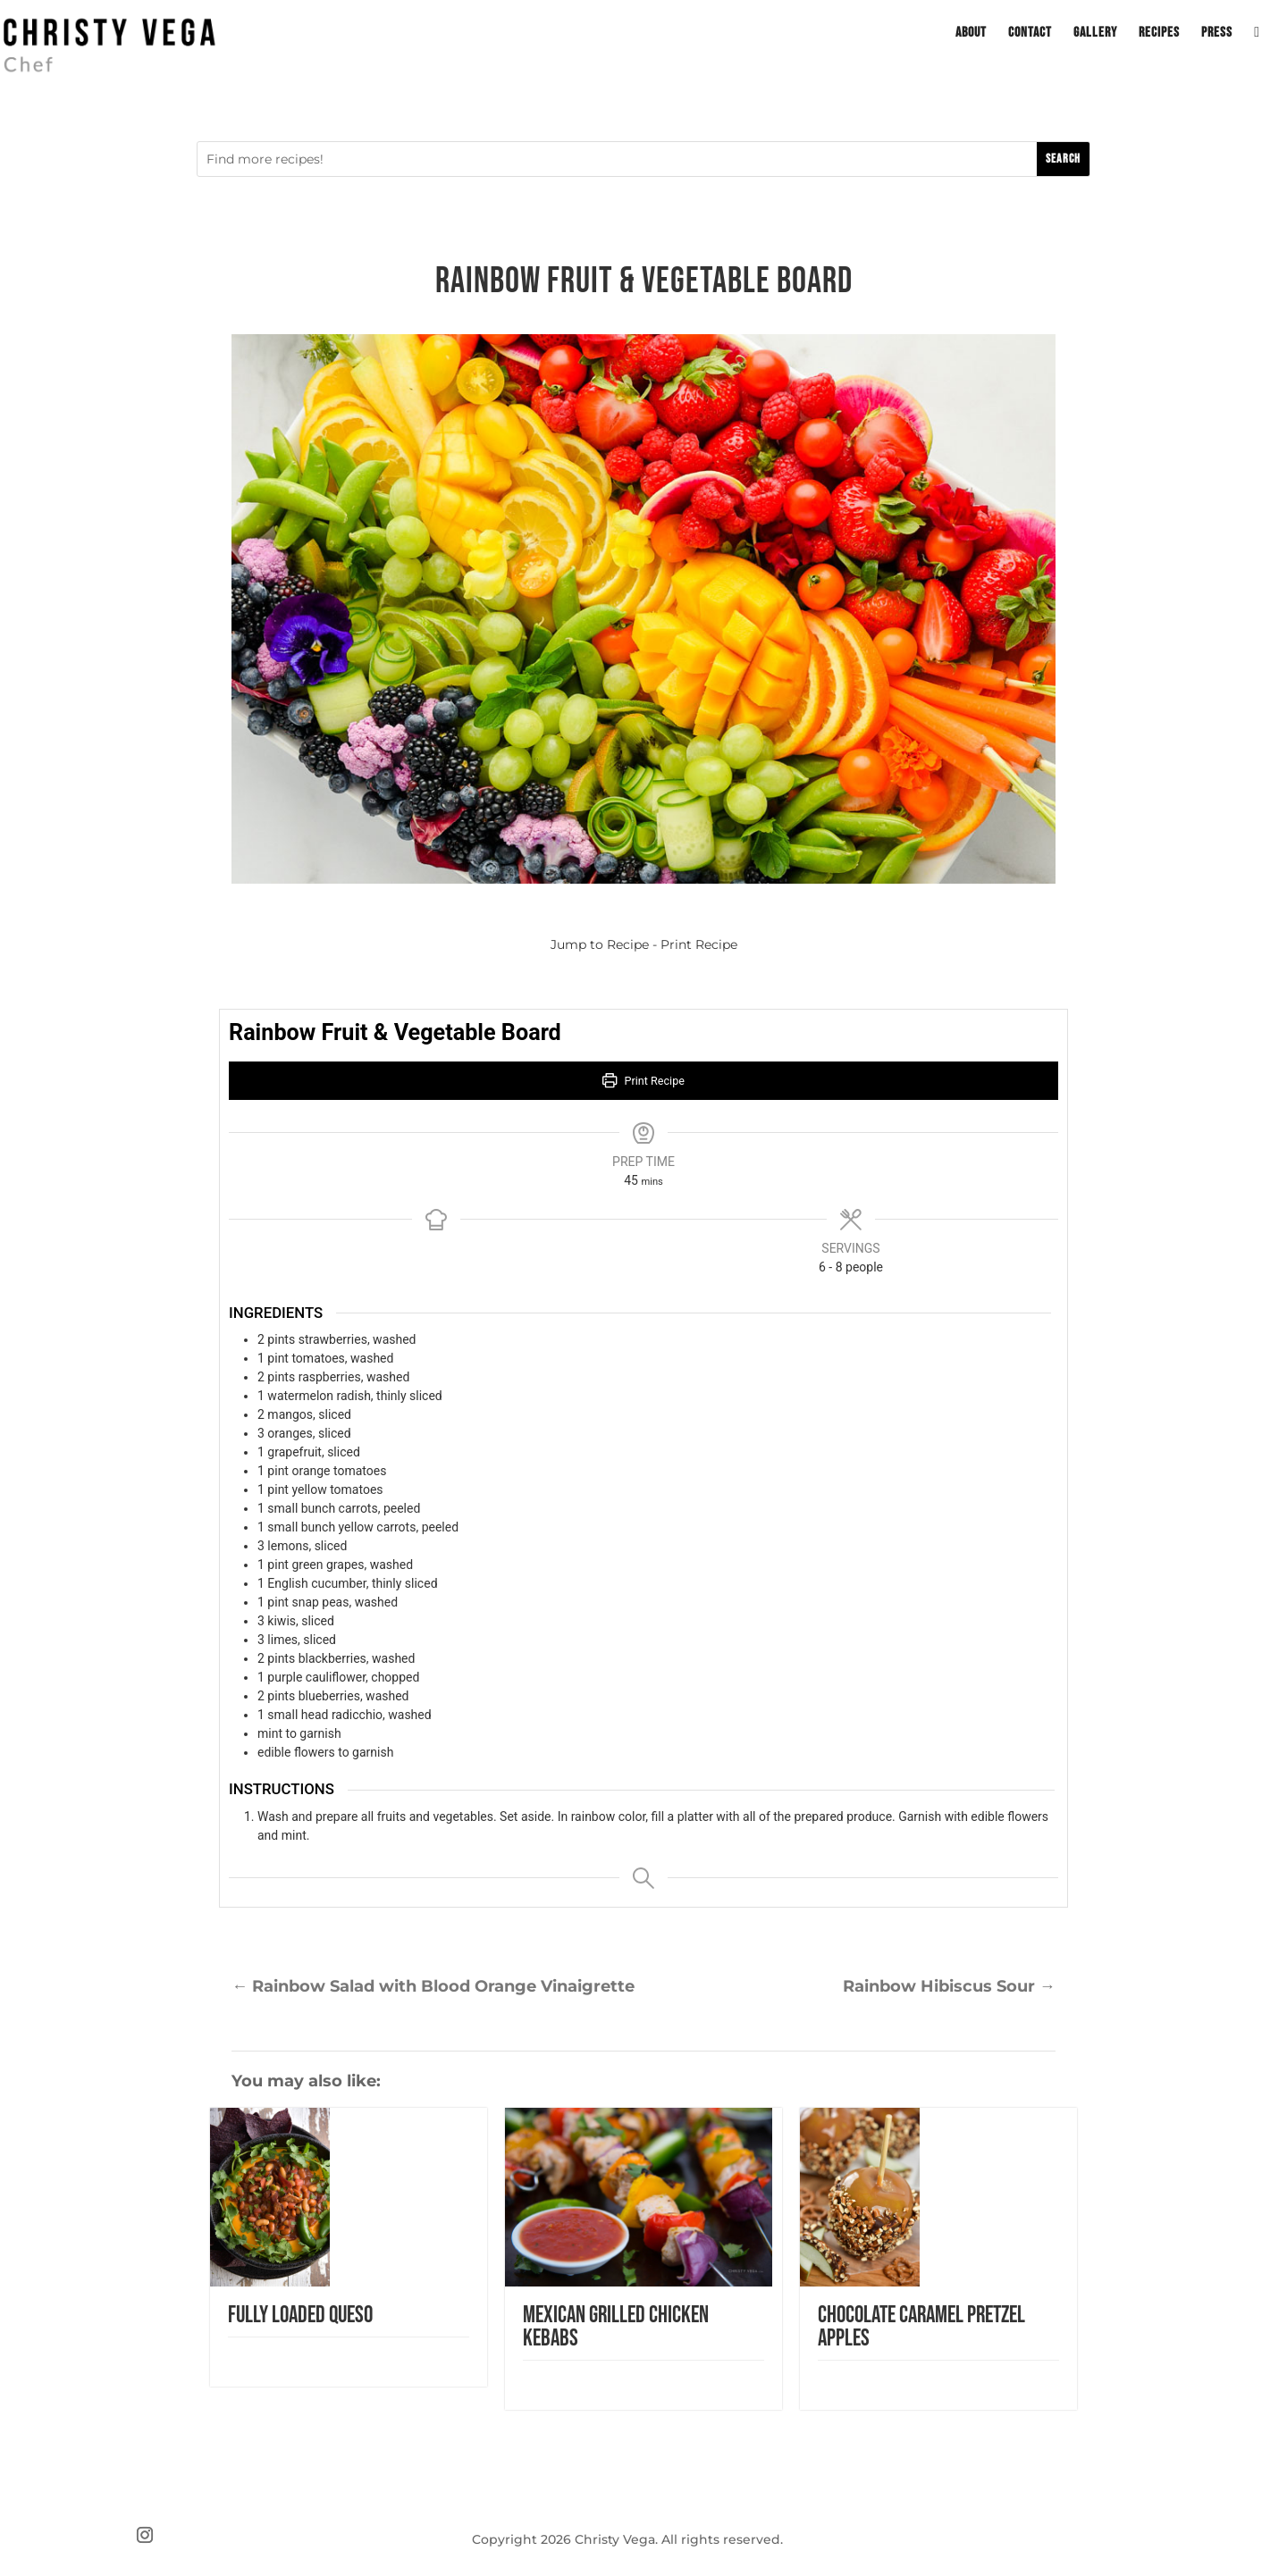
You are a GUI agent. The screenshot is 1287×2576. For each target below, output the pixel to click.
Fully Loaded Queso (300, 2315)
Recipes (1159, 34)
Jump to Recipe (600, 944)
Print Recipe (698, 944)
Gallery (1095, 34)
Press (1216, 34)
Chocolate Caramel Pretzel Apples (921, 2327)
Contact (1030, 34)
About (971, 34)
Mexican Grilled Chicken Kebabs (616, 2327)
